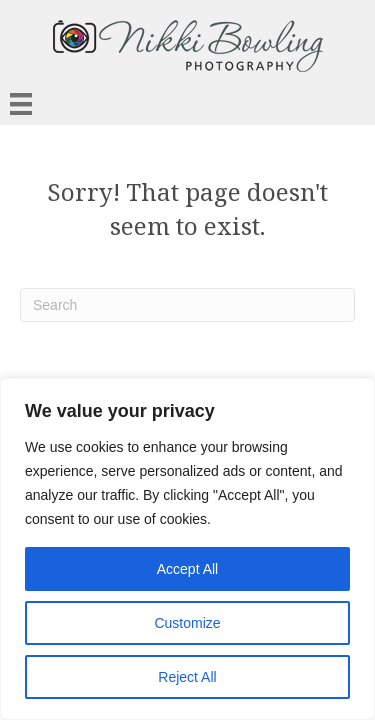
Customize (187, 623)
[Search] (187, 305)
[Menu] (21, 104)
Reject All (187, 677)
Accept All (187, 569)
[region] (187, 549)
